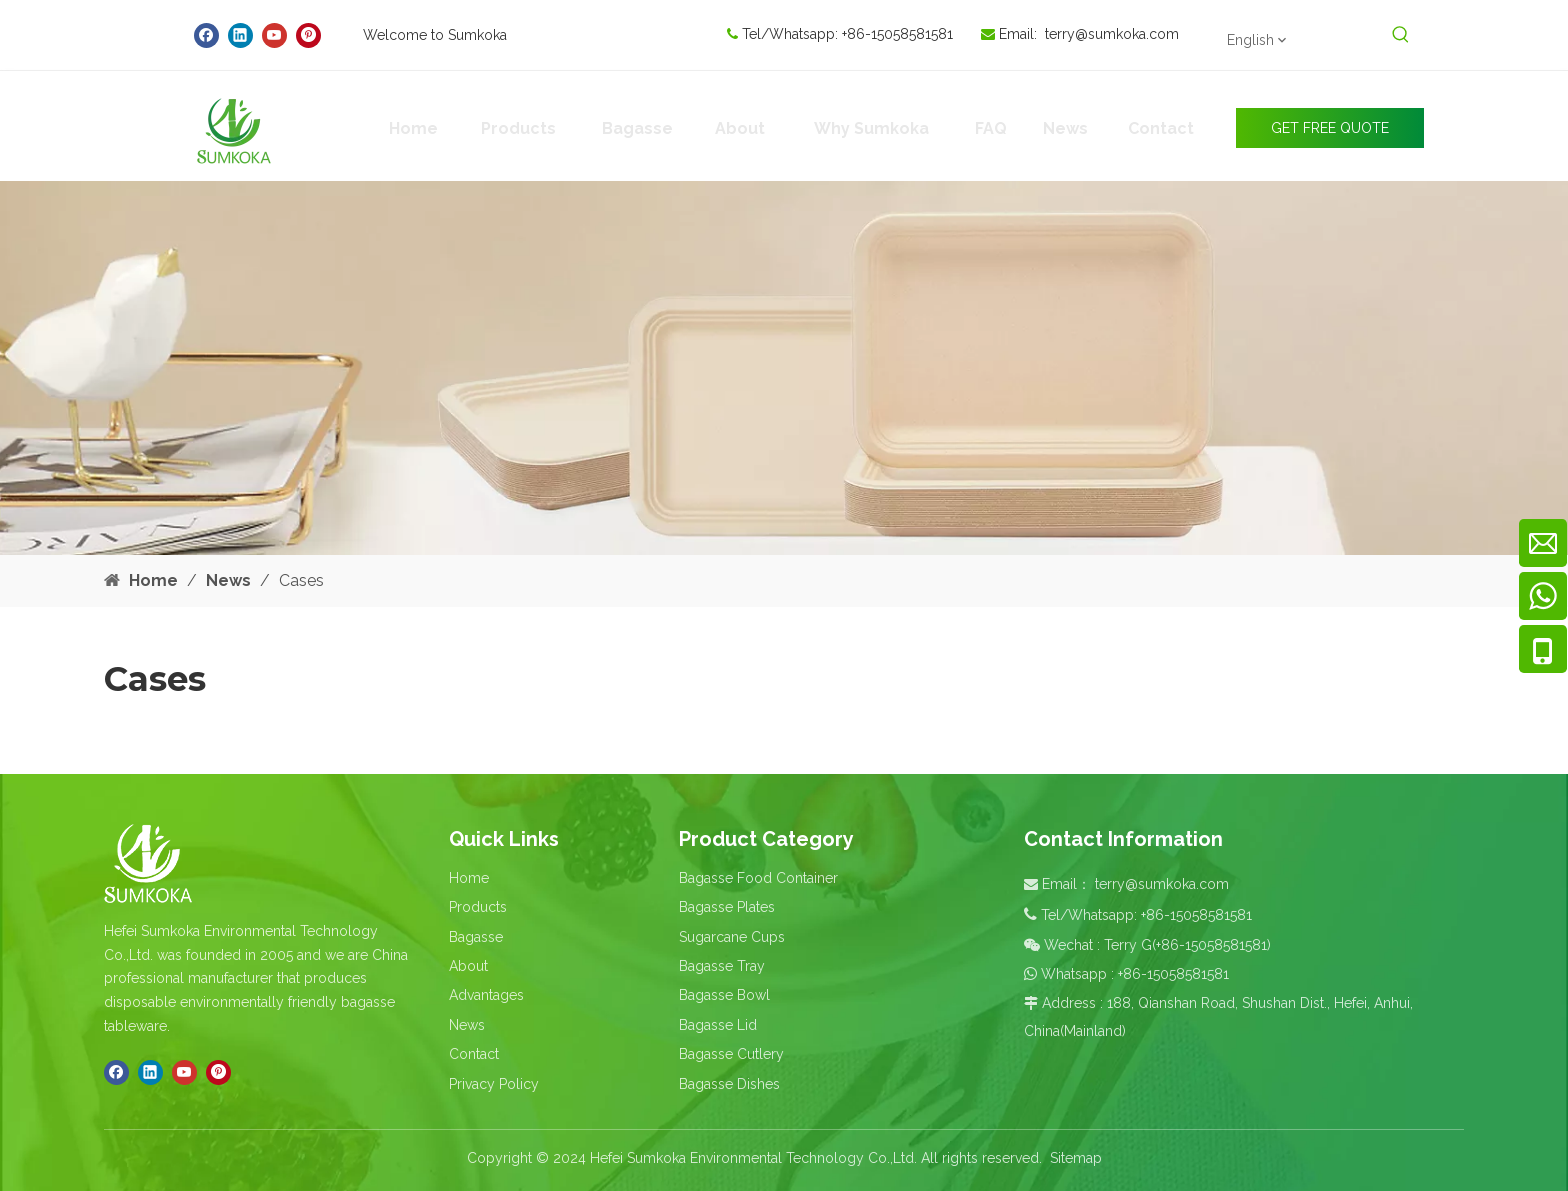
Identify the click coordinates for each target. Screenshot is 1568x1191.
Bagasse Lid (718, 1025)
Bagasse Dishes (729, 1084)
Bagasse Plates (727, 907)
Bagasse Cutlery (731, 1054)
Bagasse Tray (722, 966)
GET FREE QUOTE (1330, 128)
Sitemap (1076, 1158)
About (468, 966)
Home (469, 878)
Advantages (486, 995)
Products (478, 907)
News (467, 1025)
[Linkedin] (240, 35)
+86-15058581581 (899, 34)
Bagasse (476, 937)
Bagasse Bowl (724, 995)
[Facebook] (206, 35)
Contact (474, 1054)
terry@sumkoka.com (1112, 34)
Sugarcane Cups (732, 937)
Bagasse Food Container (758, 878)
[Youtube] (274, 35)
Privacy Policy (494, 1084)
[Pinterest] (308, 35)
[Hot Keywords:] (1401, 35)
